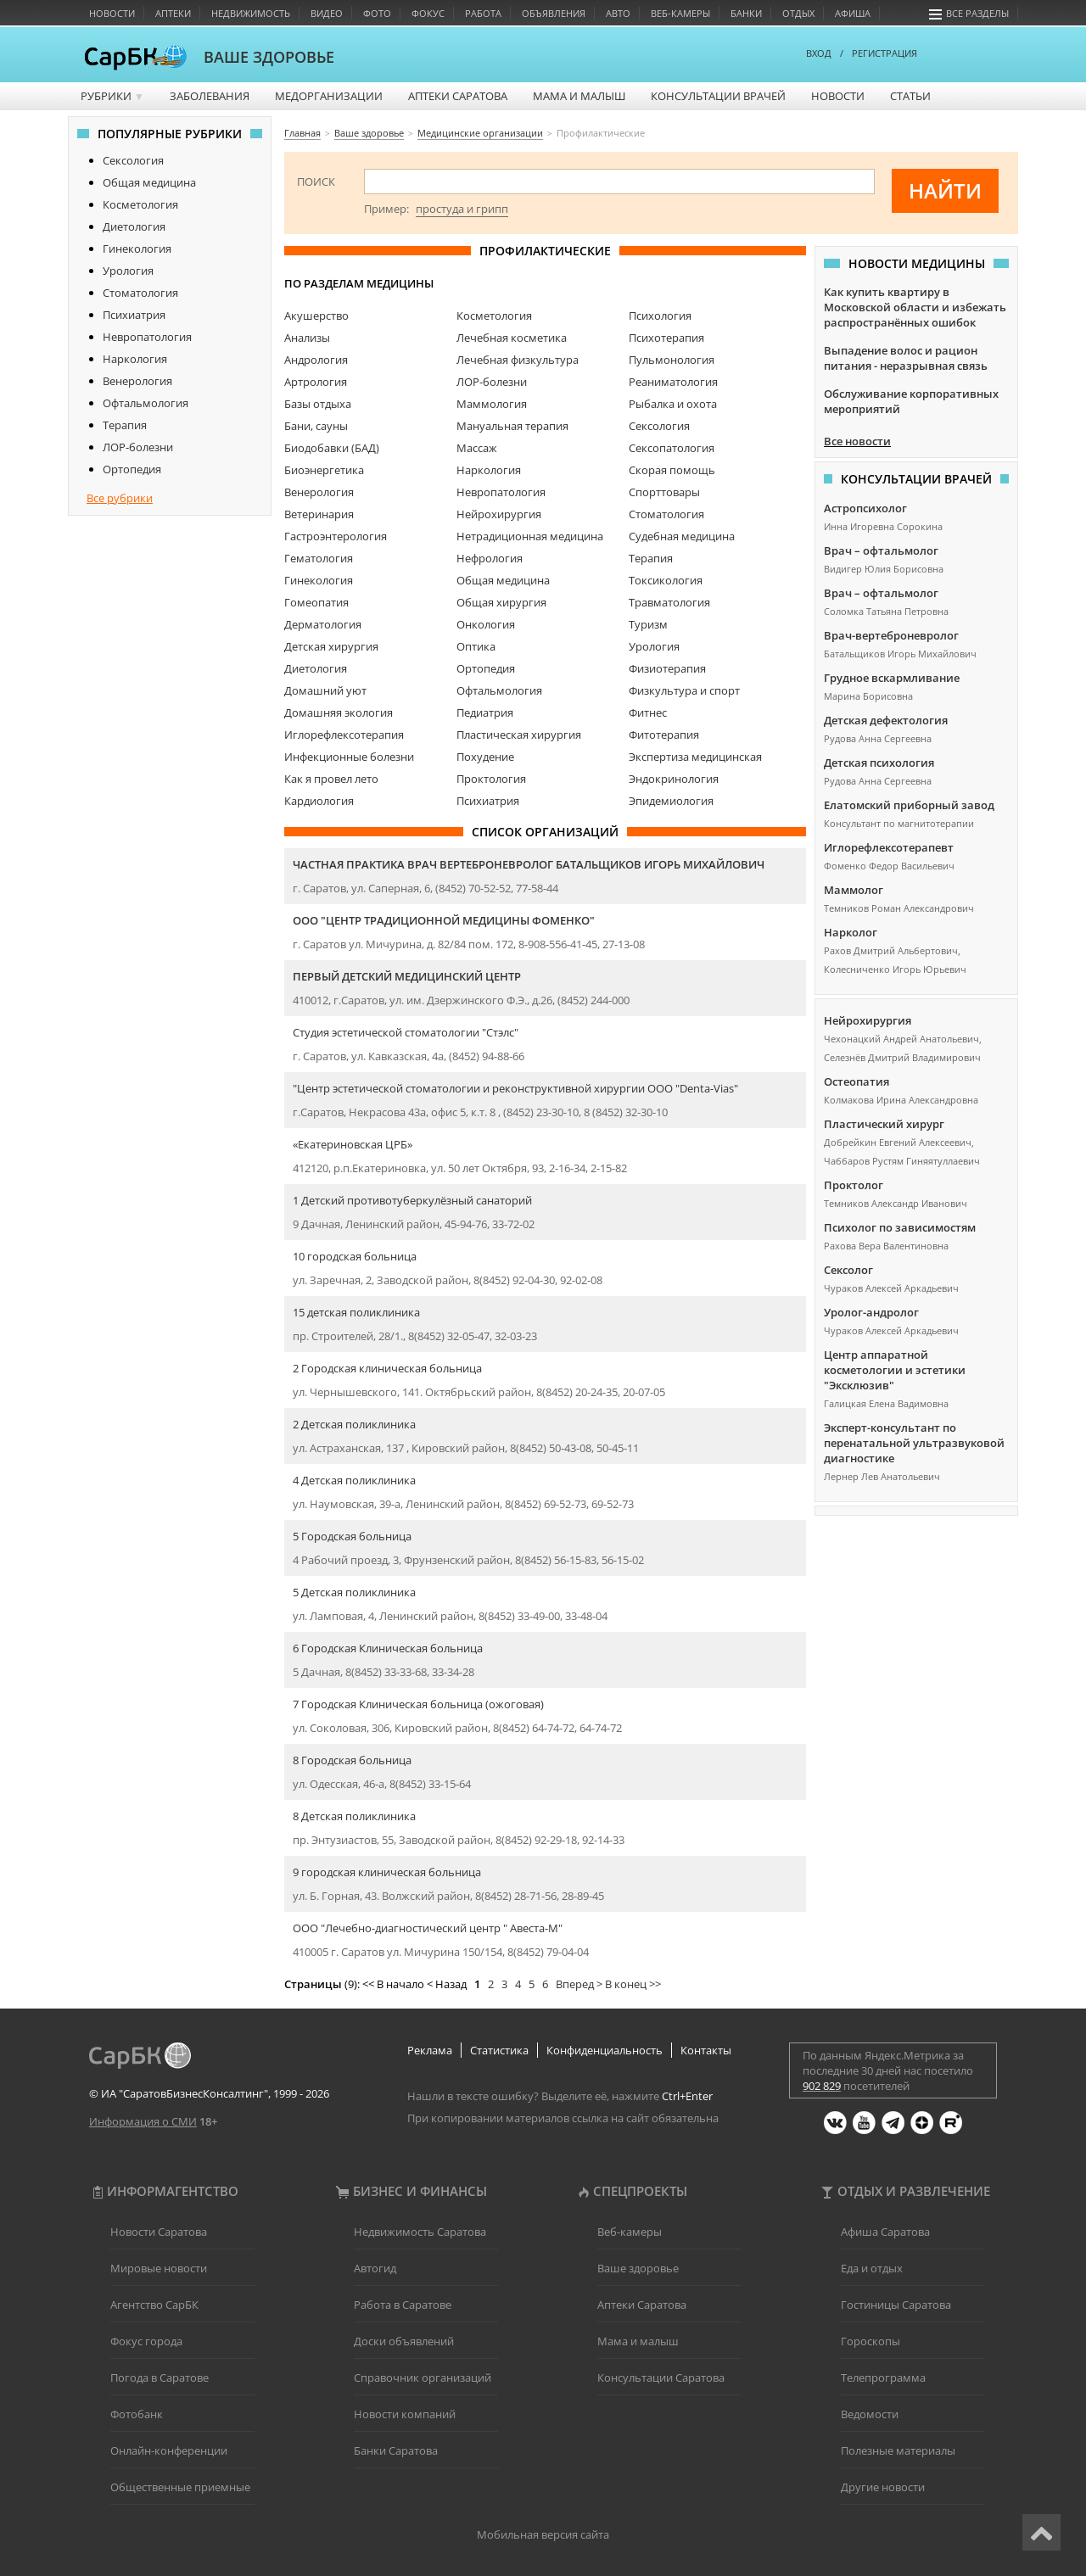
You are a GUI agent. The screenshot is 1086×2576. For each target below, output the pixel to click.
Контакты (705, 2050)
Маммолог (853, 889)
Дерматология (322, 624)
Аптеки (173, 13)
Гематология (318, 558)
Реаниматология (673, 381)
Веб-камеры (680, 13)
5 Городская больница (352, 1536)
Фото (377, 13)
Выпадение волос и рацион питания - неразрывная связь (906, 358)
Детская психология (879, 762)
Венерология (137, 380)
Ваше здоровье (638, 2268)
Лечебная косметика (511, 337)
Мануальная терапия (512, 425)
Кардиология (319, 800)
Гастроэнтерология (335, 536)
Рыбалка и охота (673, 403)
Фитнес (648, 712)
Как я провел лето (331, 778)
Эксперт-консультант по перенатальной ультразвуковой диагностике (914, 1443)
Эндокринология (674, 778)
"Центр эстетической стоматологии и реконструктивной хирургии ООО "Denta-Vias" (515, 1088)
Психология (660, 315)
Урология (128, 270)
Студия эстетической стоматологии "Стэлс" (405, 1032)
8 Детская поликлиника (354, 1816)
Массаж (476, 447)
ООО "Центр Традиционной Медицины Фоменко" (444, 920)
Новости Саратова (158, 2231)
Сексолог (848, 1269)
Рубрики (112, 95)
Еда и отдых (872, 2268)
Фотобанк (136, 2414)
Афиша (852, 13)
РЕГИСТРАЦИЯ (884, 53)
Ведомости (869, 2414)
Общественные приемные (180, 2487)
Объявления (553, 13)
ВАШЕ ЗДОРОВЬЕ (269, 57)
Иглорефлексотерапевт (889, 847)
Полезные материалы (898, 2450)
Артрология (315, 381)
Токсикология (666, 580)
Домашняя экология (338, 712)
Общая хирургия (501, 602)
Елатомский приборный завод (909, 805)
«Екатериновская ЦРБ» (352, 1144)
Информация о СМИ (143, 2121)
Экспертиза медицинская (695, 756)
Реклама (429, 2050)
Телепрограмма (883, 2377)
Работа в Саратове (402, 2304)
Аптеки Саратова (457, 95)
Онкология (485, 624)
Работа (483, 13)
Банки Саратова (396, 2450)
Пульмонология (671, 359)
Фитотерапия (664, 734)
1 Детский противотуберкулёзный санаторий (412, 1200)
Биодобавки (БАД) (331, 447)
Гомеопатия (316, 602)
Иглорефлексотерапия (344, 734)
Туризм (648, 624)
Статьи (910, 95)
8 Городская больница (352, 1760)
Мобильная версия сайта (543, 2534)
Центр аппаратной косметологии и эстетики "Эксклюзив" (895, 1370)
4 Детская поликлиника (354, 1480)
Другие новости (883, 2487)
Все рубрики (120, 498)
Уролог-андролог (871, 1312)
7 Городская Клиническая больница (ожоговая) (418, 1704)
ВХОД (818, 53)
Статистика (499, 2050)
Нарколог (850, 932)
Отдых (798, 13)
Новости (112, 13)
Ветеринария (319, 514)
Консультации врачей (718, 95)
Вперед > (579, 1984)
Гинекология (137, 248)
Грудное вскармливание (892, 677)
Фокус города (146, 2341)
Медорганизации (329, 95)
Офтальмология (145, 403)
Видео (327, 13)
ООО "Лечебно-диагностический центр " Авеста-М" (428, 1928)
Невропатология (147, 336)
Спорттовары (664, 492)
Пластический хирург (884, 1124)
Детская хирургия (331, 646)
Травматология (669, 602)
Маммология (491, 403)
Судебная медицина (682, 536)
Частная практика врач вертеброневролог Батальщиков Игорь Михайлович (528, 864)
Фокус (428, 13)
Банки (746, 13)
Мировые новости (158, 2268)
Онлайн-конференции (168, 2450)
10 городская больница (355, 1256)
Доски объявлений (404, 2341)
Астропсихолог (865, 508)
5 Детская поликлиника (354, 1592)
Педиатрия (484, 712)
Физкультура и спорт (684, 690)
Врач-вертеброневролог (891, 635)
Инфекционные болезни (349, 756)
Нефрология (489, 558)
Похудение (485, 756)
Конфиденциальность (604, 2050)
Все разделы (969, 13)
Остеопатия (856, 1081)
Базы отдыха (317, 403)
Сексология (133, 160)
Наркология (135, 358)
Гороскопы (870, 2341)
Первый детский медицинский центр (407, 976)
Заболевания (209, 95)
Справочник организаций (422, 2377)
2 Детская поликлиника (354, 1424)
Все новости (857, 441)
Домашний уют (325, 690)
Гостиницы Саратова (896, 2304)
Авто (618, 13)
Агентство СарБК (154, 2304)
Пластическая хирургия (518, 734)
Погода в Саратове (159, 2377)
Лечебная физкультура (517, 359)
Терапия (125, 425)
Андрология (316, 359)
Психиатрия (134, 314)
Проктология (491, 778)
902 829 (822, 2085)
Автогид (375, 2268)
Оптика (475, 646)
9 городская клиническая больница (387, 1872)
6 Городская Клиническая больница (388, 1648)
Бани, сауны (316, 425)
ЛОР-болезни (138, 447)
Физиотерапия (667, 668)
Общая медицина (149, 182)
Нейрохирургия (498, 514)
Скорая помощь (672, 470)
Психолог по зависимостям (900, 1227)
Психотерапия (666, 337)
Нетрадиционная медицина (529, 536)
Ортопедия (132, 469)
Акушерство (316, 315)
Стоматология (140, 292)
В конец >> (633, 1984)
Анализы (307, 337)
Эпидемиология (671, 800)
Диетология (134, 226)
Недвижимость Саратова (420, 2231)
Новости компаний (405, 2414)
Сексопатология (671, 447)
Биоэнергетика (324, 470)
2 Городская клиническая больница (387, 1368)
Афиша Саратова (885, 2231)
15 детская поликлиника (356, 1312)
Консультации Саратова (661, 2377)
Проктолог (853, 1185)
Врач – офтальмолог (881, 550)
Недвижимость (250, 13)
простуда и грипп (462, 208)
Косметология (140, 204)
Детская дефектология (886, 720)
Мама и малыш (579, 95)
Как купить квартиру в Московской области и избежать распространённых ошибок (915, 307)
